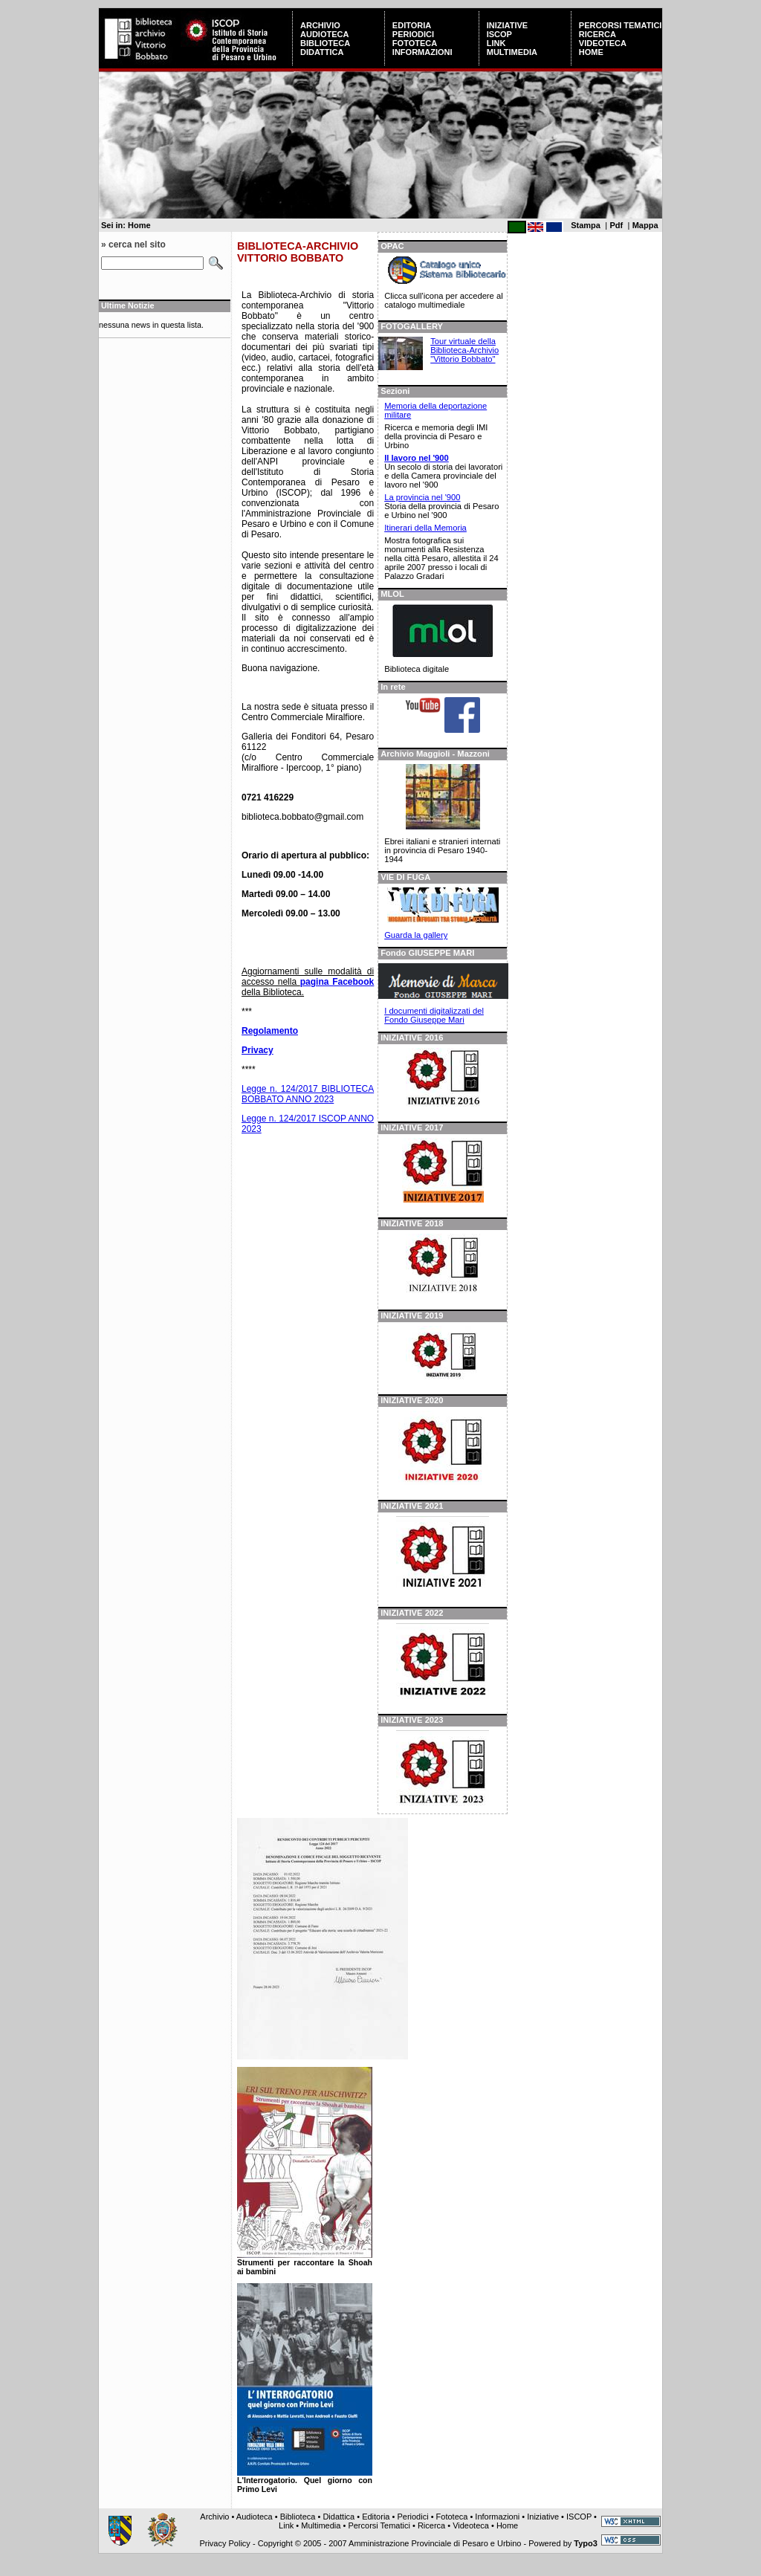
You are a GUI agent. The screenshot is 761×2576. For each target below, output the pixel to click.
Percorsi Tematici (620, 25)
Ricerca (597, 34)
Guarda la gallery (415, 935)
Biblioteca (325, 43)
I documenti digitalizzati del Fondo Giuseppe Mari (434, 1015)
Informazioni (422, 52)
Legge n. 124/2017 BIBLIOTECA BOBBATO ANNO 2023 (308, 1094)
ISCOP (499, 34)
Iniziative (507, 25)
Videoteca (602, 43)
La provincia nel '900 (422, 497)
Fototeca (414, 43)
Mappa (645, 225)
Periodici (413, 34)
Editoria (411, 25)
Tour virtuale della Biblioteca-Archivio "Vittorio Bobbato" (464, 350)
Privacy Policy (224, 2543)
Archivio (320, 25)
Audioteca (324, 34)
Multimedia (512, 52)
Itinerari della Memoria (425, 527)
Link (496, 43)
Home (591, 52)
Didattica (321, 52)
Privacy (257, 1050)
